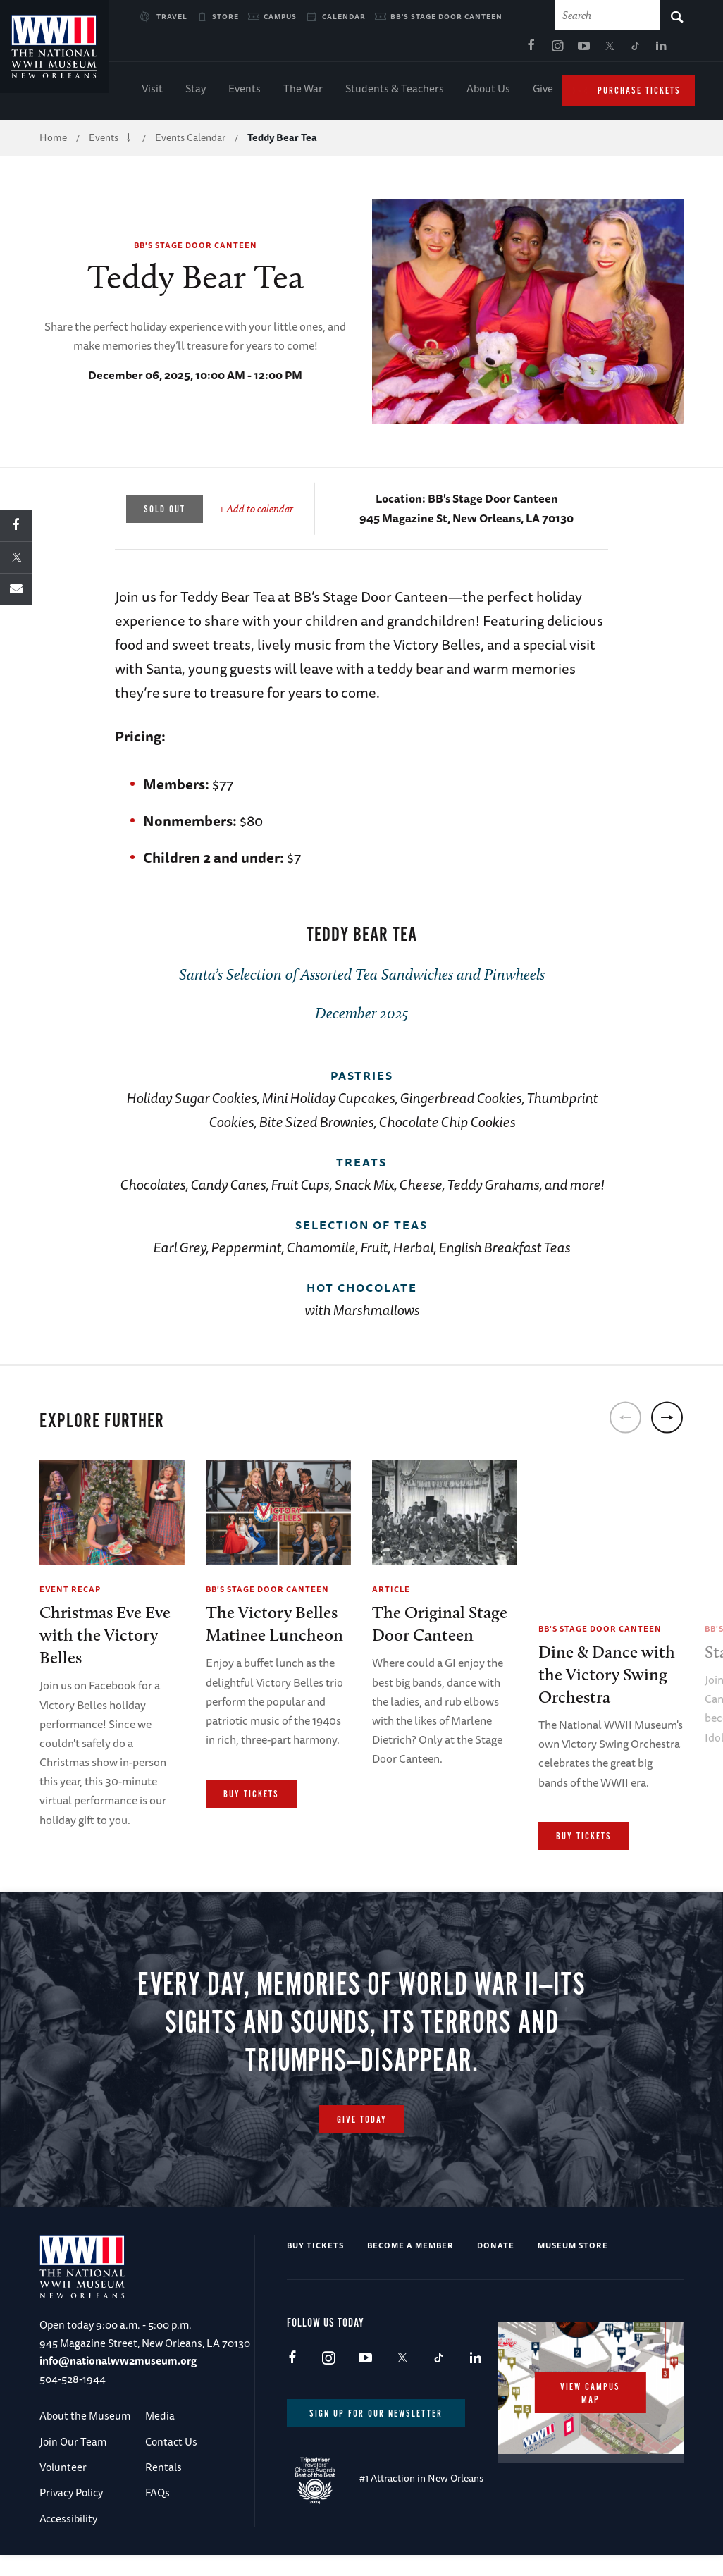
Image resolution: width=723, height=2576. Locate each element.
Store (225, 16)
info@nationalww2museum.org (118, 2382)
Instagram (421, 50)
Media (160, 2437)
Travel (171, 16)
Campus (280, 16)
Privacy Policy (71, 2514)
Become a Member (410, 2267)
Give (543, 92)
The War (303, 92)
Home (53, 141)
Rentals (163, 2489)
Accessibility (68, 2540)
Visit (152, 92)
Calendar (344, 16)
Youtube (447, 50)
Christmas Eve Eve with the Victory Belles (105, 1639)
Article (391, 1592)
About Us (488, 92)
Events (244, 92)
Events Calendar (190, 141)
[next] (667, 1420)
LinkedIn (525, 50)
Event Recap (70, 1592)
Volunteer (63, 2489)
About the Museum (84, 2437)
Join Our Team (72, 2463)
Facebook (395, 50)
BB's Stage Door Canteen (446, 16)
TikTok (499, 50)
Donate (495, 2267)
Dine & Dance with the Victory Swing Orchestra (606, 1678)
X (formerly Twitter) (473, 50)
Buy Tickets (251, 1798)
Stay (195, 92)
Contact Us (171, 2463)
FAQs (157, 2514)
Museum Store (573, 2267)
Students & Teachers (394, 92)
